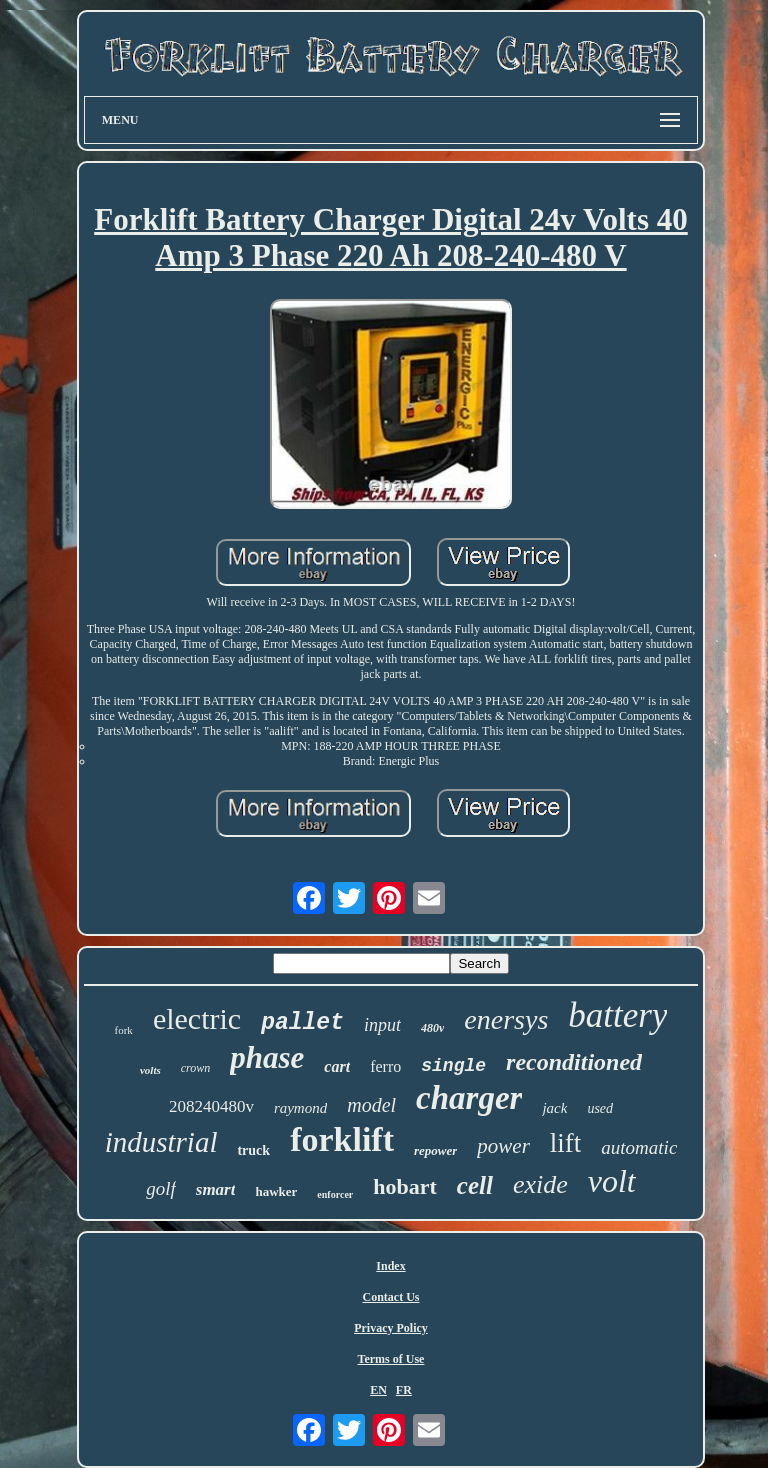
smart (216, 1189)
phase (267, 1057)
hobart (405, 1186)
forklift (342, 1139)
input (382, 1025)
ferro (385, 1066)
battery (617, 1015)
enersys (506, 1019)
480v (432, 1028)
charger (469, 1098)
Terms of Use (391, 1359)
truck (253, 1150)
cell (475, 1185)
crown (196, 1068)
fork (124, 1030)
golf (161, 1188)
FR (404, 1390)
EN (378, 1390)
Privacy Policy (391, 1328)
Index (390, 1266)
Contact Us (390, 1297)
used (600, 1108)
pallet (302, 1023)
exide (540, 1184)
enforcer (335, 1194)
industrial (161, 1142)
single (453, 1066)
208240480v (211, 1106)
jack (554, 1108)
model (371, 1105)
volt (612, 1181)
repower (435, 1150)
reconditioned (574, 1062)
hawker (276, 1191)
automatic (639, 1147)
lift (566, 1143)
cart (337, 1066)
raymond (300, 1108)
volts (150, 1070)
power (503, 1146)
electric (197, 1018)
